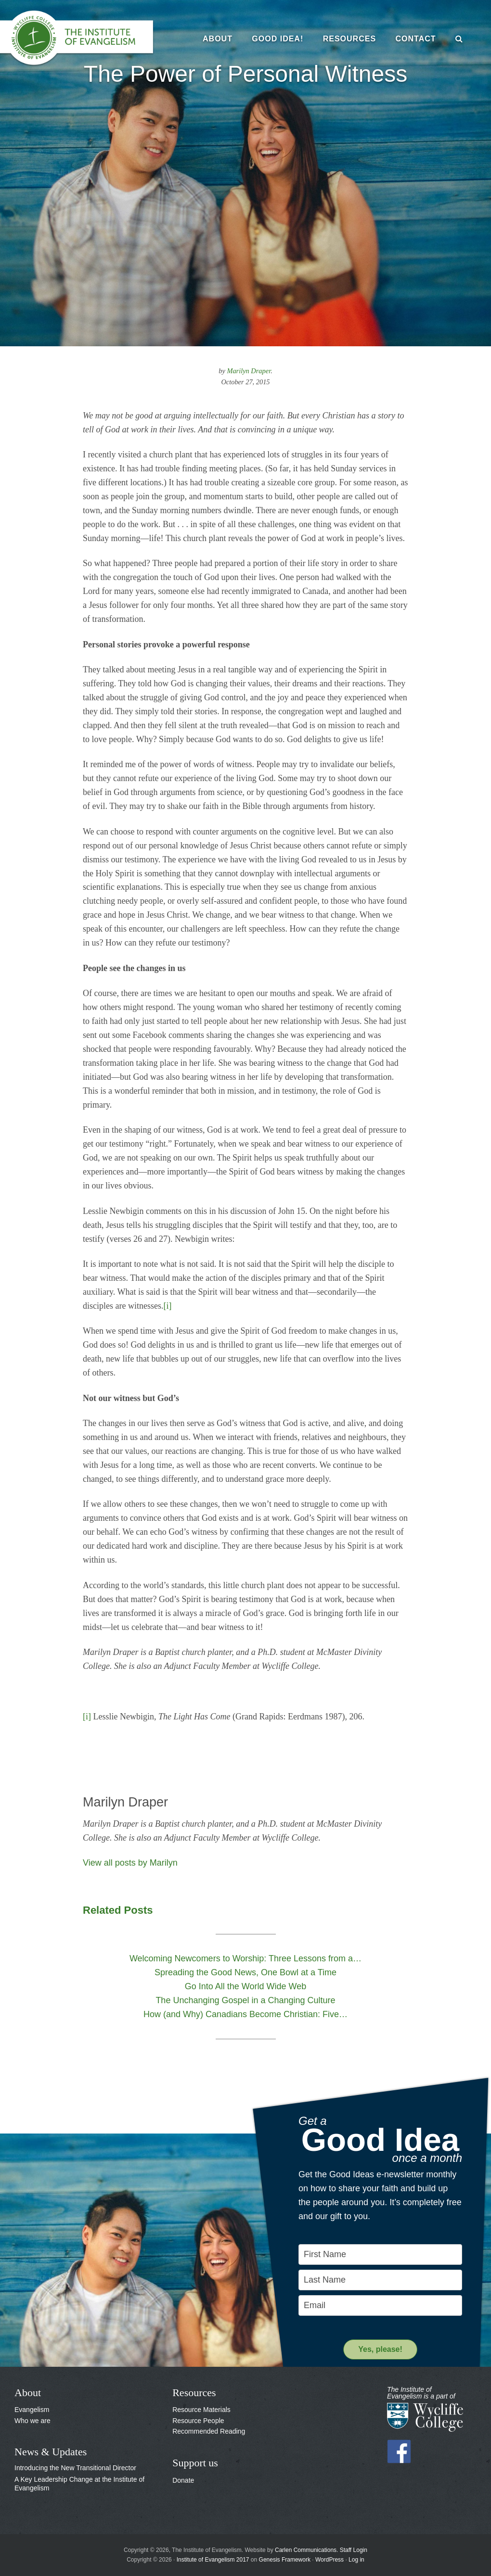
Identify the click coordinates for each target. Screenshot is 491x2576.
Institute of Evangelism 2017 (213, 2559)
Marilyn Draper (249, 371)
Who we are (32, 2420)
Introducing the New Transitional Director (75, 2468)
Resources (194, 2393)
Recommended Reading (208, 2431)
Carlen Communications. (306, 2550)
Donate (183, 2480)
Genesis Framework (284, 2559)
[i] (167, 1306)
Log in (356, 2559)
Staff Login (353, 2550)
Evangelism (31, 2409)
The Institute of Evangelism (82, 38)
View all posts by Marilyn (130, 1863)
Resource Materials (201, 2409)
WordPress (329, 2559)
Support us (195, 2463)
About (27, 2393)
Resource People (198, 2420)
